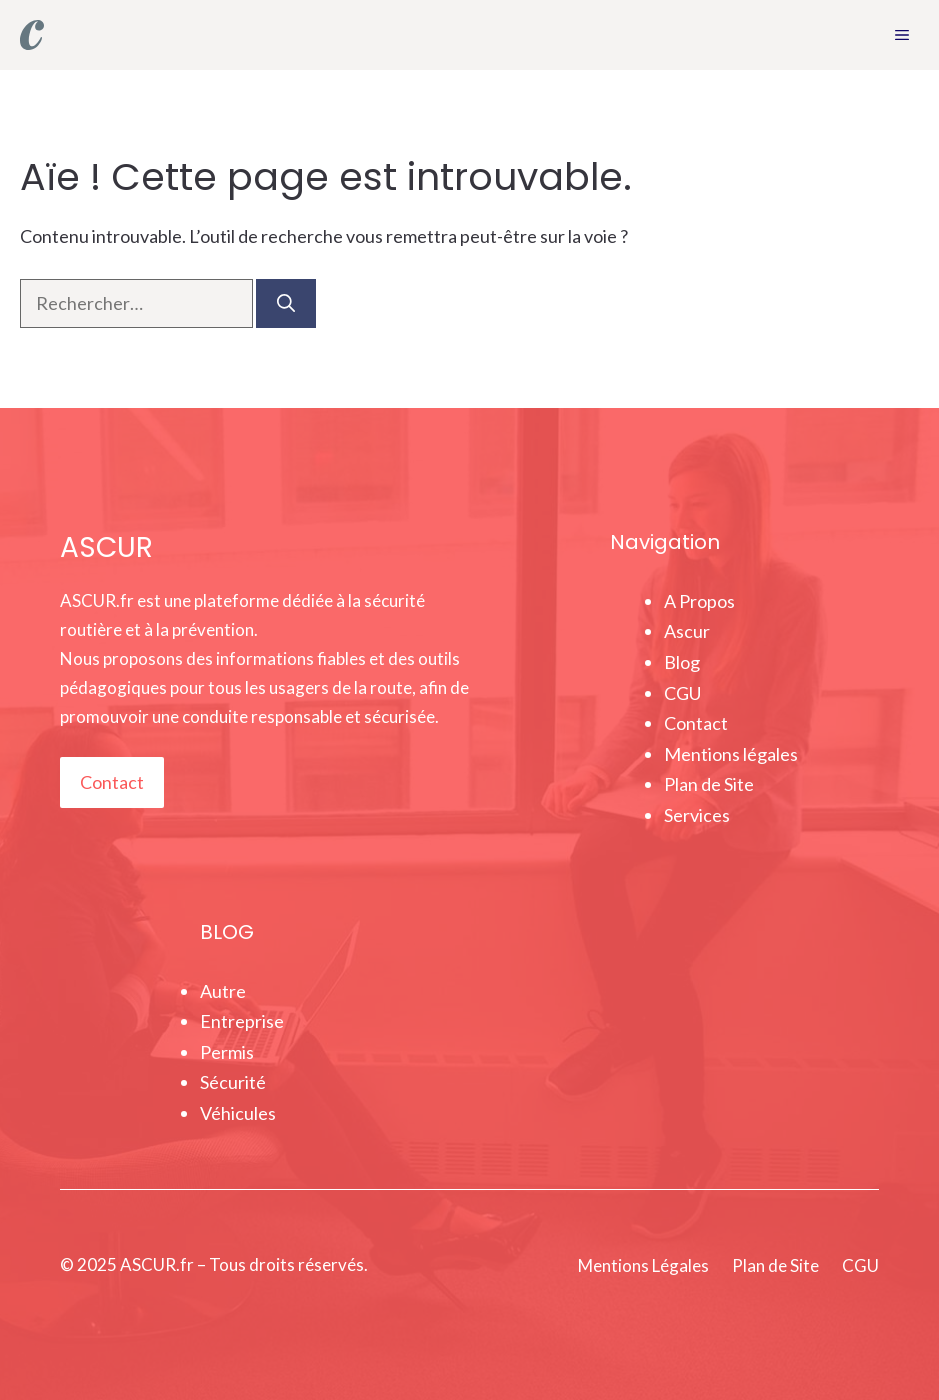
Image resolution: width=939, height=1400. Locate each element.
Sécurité (233, 1082)
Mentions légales (731, 754)
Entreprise (242, 1021)
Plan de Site (709, 784)
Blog (682, 662)
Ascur (687, 631)
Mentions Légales (643, 1265)
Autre (223, 991)
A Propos (699, 601)
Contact (112, 782)
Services (697, 815)
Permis (227, 1052)
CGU (682, 693)
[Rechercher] (286, 303)
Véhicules (238, 1113)
